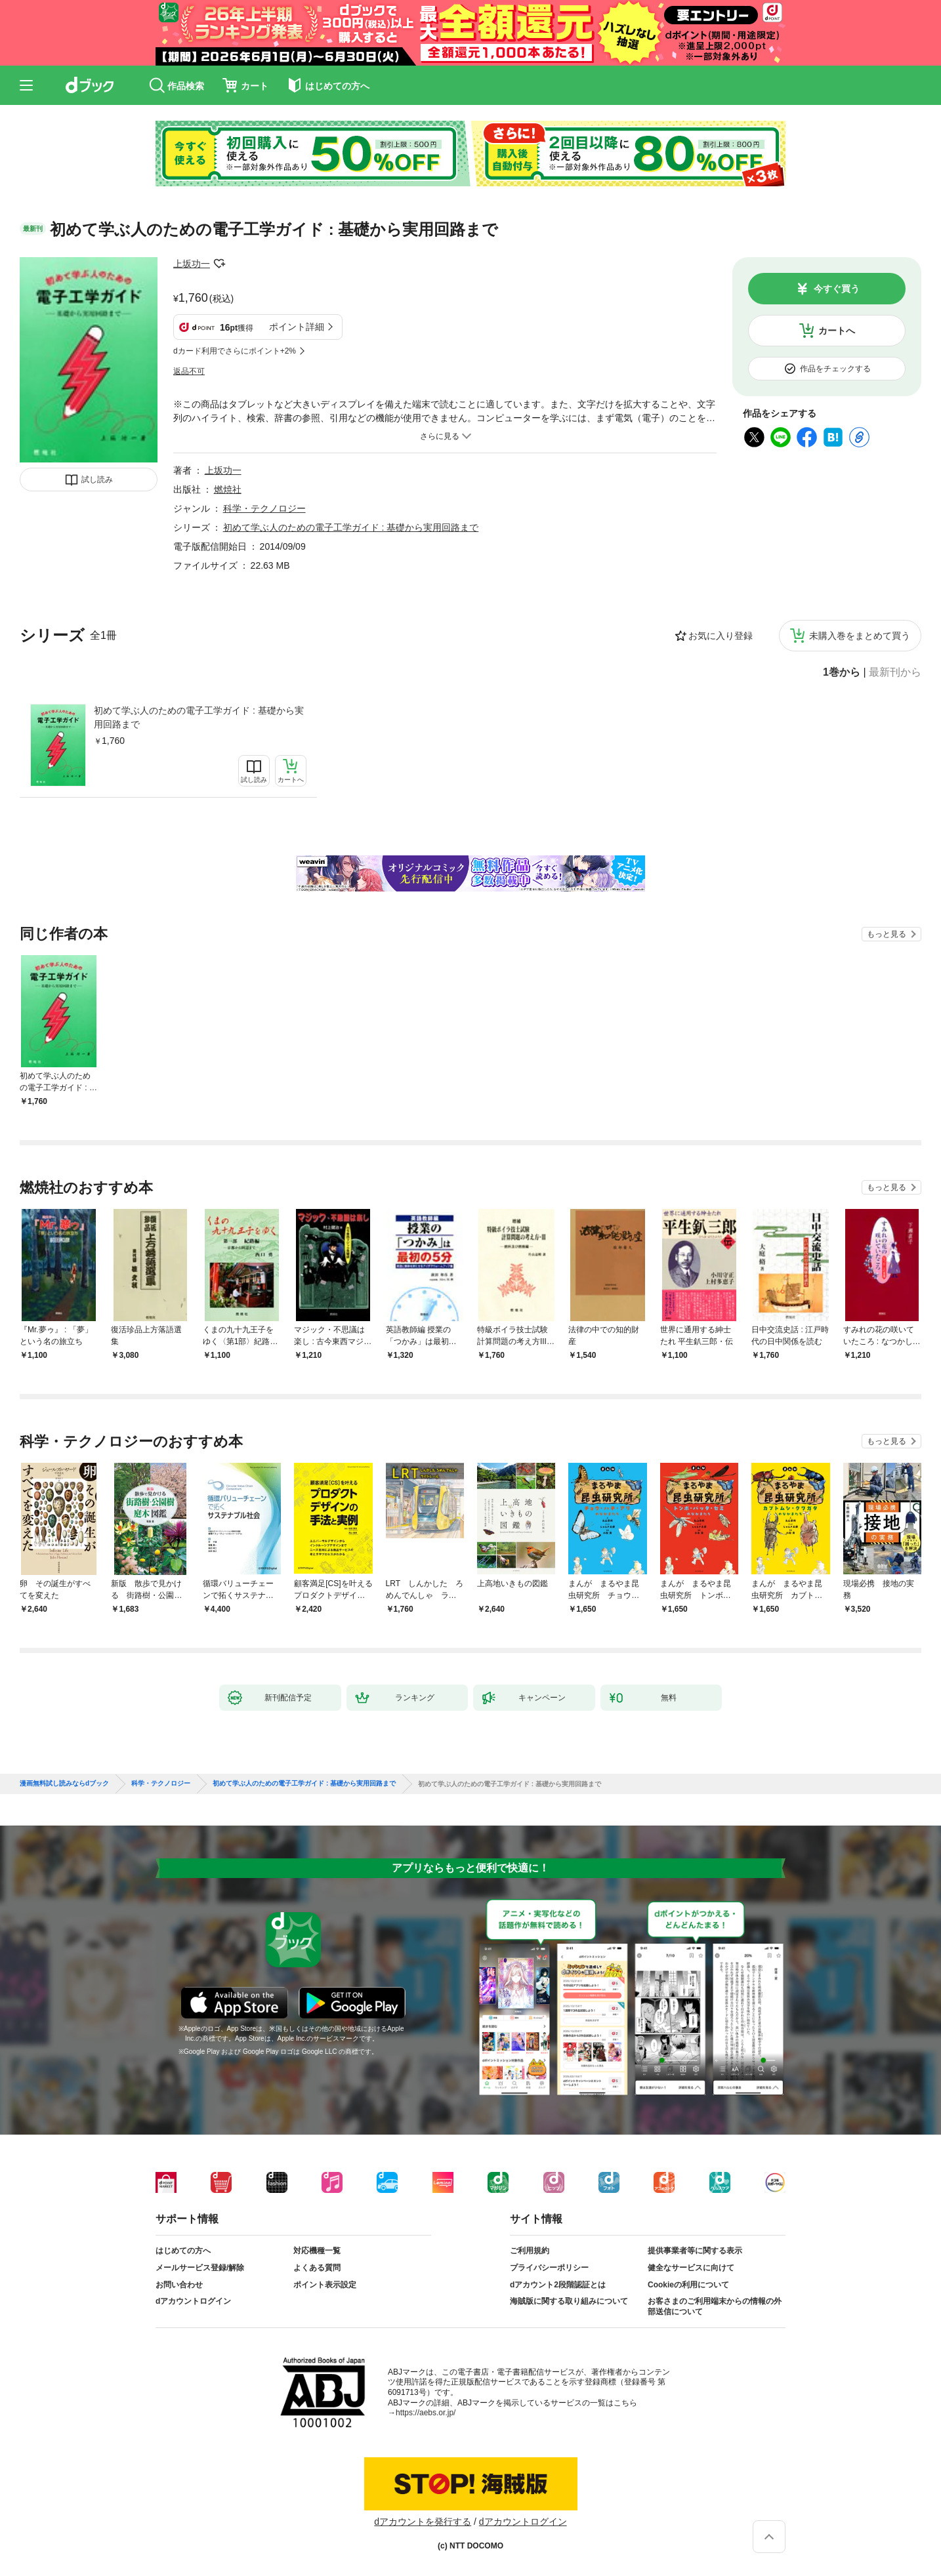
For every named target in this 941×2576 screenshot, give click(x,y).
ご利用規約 (529, 2250)
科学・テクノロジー (264, 508)
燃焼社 (227, 489)
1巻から (841, 672)
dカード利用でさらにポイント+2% (234, 351)
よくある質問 (317, 2267)
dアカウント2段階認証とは (558, 2284)
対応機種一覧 (317, 2250)
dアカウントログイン (193, 2301)
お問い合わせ (179, 2284)
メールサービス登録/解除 (200, 2267)
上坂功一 (191, 263)
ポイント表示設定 (324, 2284)
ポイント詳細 (296, 326)
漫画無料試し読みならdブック (64, 1783)
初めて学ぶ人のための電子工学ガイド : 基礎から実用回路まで (199, 717)
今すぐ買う (837, 288)
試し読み (97, 479)
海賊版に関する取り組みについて (569, 2301)
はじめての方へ (183, 2250)
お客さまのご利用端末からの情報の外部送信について (715, 2306)
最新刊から (895, 672)
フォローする (219, 263)
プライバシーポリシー (549, 2267)
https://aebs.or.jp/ (425, 2412)
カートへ (836, 330)
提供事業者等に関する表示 (695, 2250)
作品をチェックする (835, 368)
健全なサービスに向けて (691, 2267)
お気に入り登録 (720, 635)
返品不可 (189, 371)
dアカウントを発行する (422, 2521)
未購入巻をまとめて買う (859, 635)
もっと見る (886, 934)
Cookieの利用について (688, 2284)
